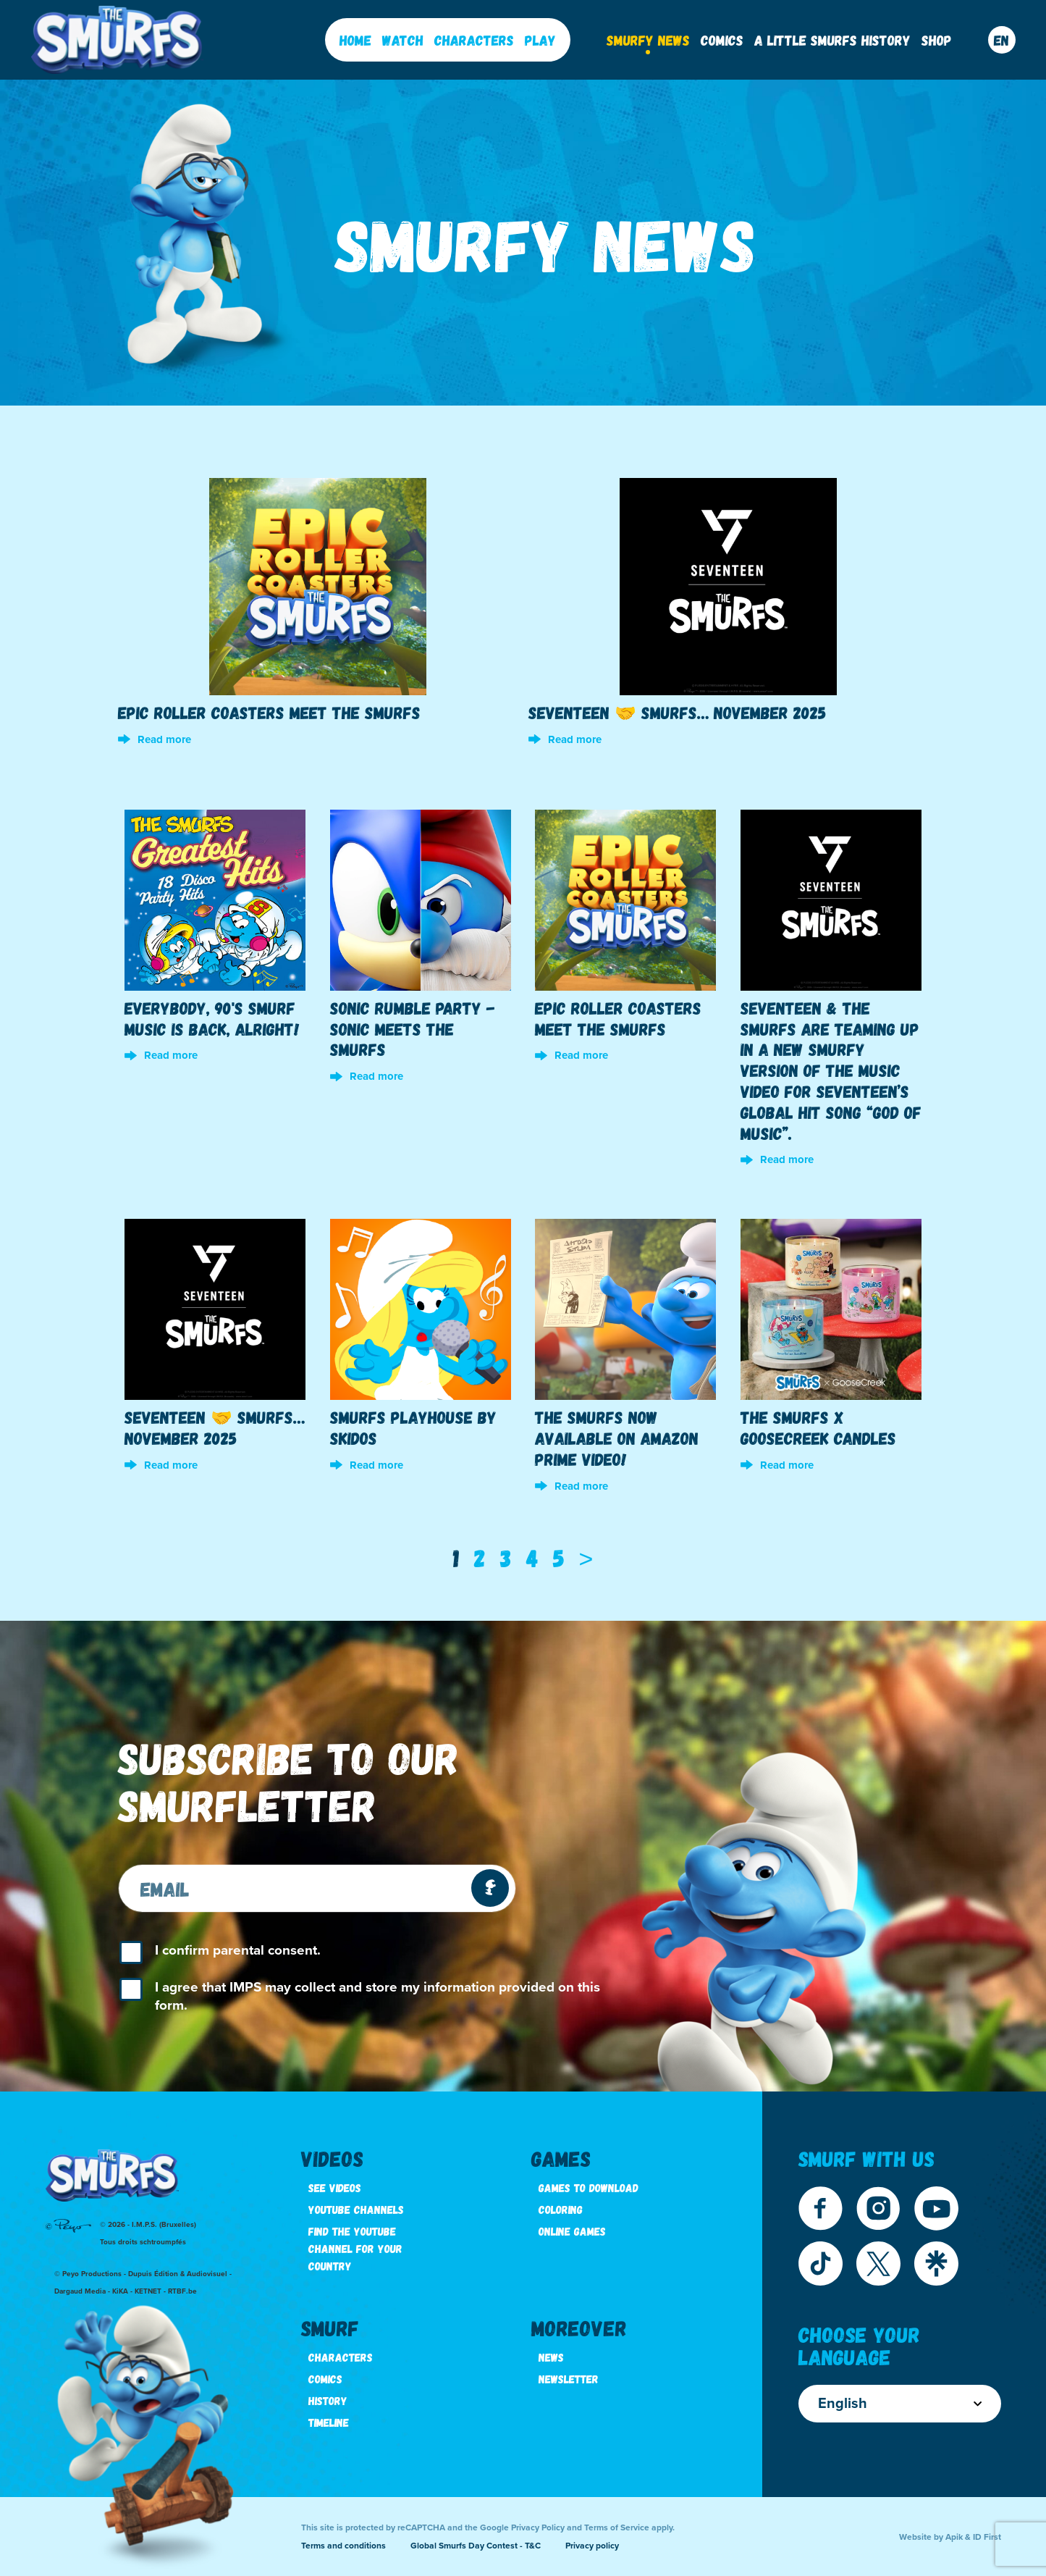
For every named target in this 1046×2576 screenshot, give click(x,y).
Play (540, 40)
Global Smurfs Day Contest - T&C (475, 2546)
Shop (936, 40)
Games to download (588, 2187)
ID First (987, 2537)
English (900, 2403)
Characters (474, 40)
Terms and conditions (343, 2546)
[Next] (586, 1557)
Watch (402, 40)
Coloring (561, 2209)
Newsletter (569, 2379)
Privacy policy (592, 2546)
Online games (572, 2231)
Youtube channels (356, 2209)
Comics (722, 40)
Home (355, 40)
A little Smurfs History (832, 40)
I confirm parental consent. (238, 1950)
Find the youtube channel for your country (355, 2248)
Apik (954, 2537)
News (551, 2357)
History (327, 2400)
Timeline (328, 2422)
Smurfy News (648, 40)
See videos (334, 2187)
